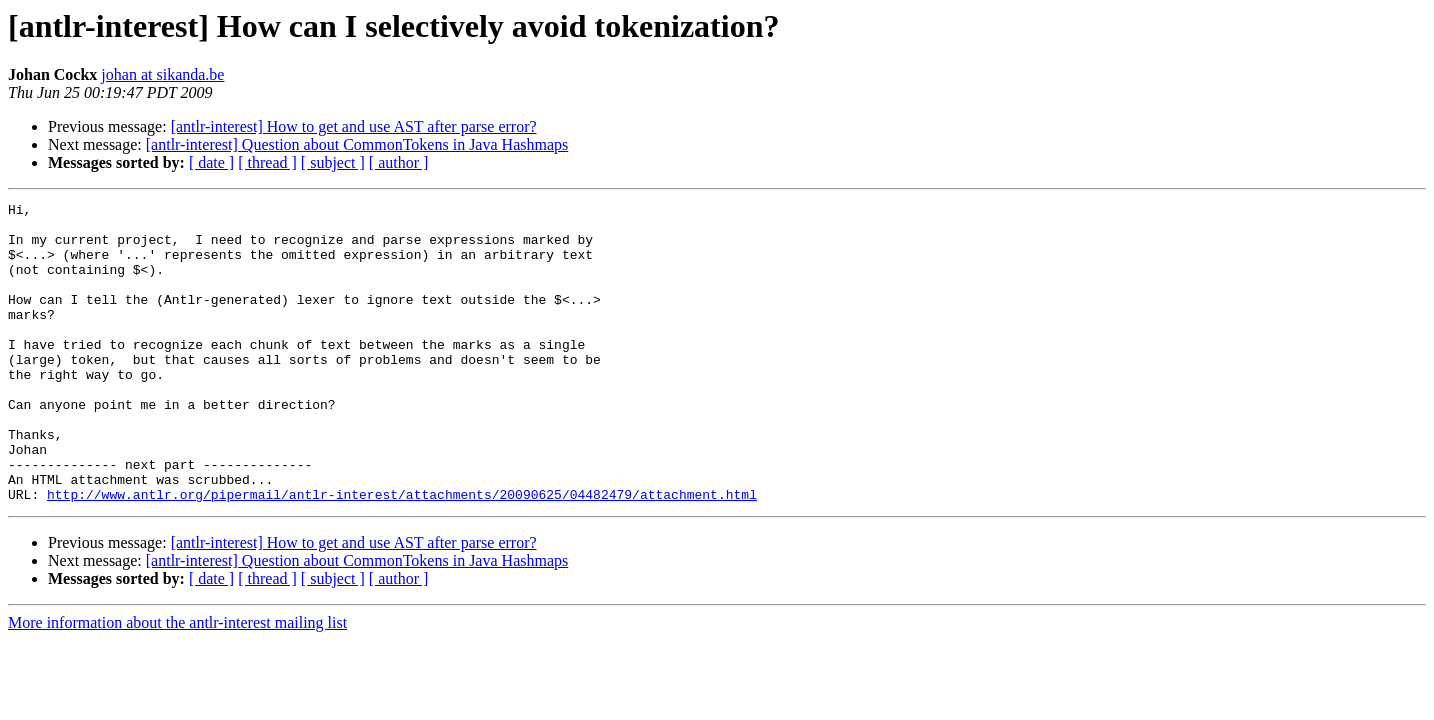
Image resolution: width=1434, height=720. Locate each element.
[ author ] (399, 162)
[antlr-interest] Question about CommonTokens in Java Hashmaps (357, 144)
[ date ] (211, 162)
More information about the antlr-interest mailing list (177, 682)
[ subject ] (333, 162)
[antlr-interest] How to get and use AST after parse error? (354, 126)
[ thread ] (267, 162)
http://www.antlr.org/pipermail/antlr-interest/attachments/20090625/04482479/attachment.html (402, 554)
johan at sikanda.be (162, 74)
